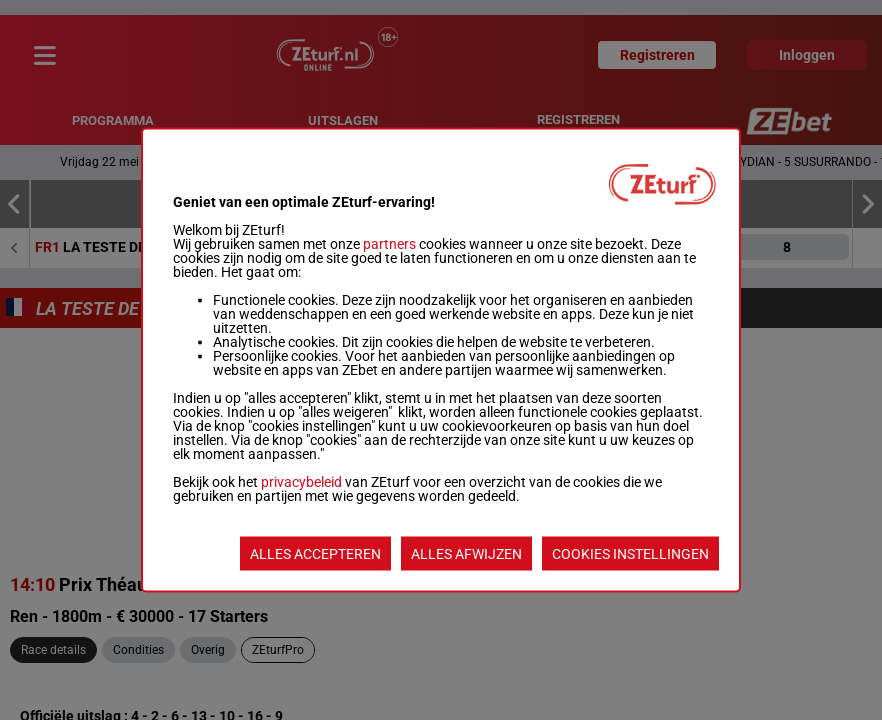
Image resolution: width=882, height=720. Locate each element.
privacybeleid (301, 482)
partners (389, 244)
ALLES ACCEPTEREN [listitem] (315, 554)
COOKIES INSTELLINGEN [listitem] (630, 554)
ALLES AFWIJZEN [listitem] (466, 554)
